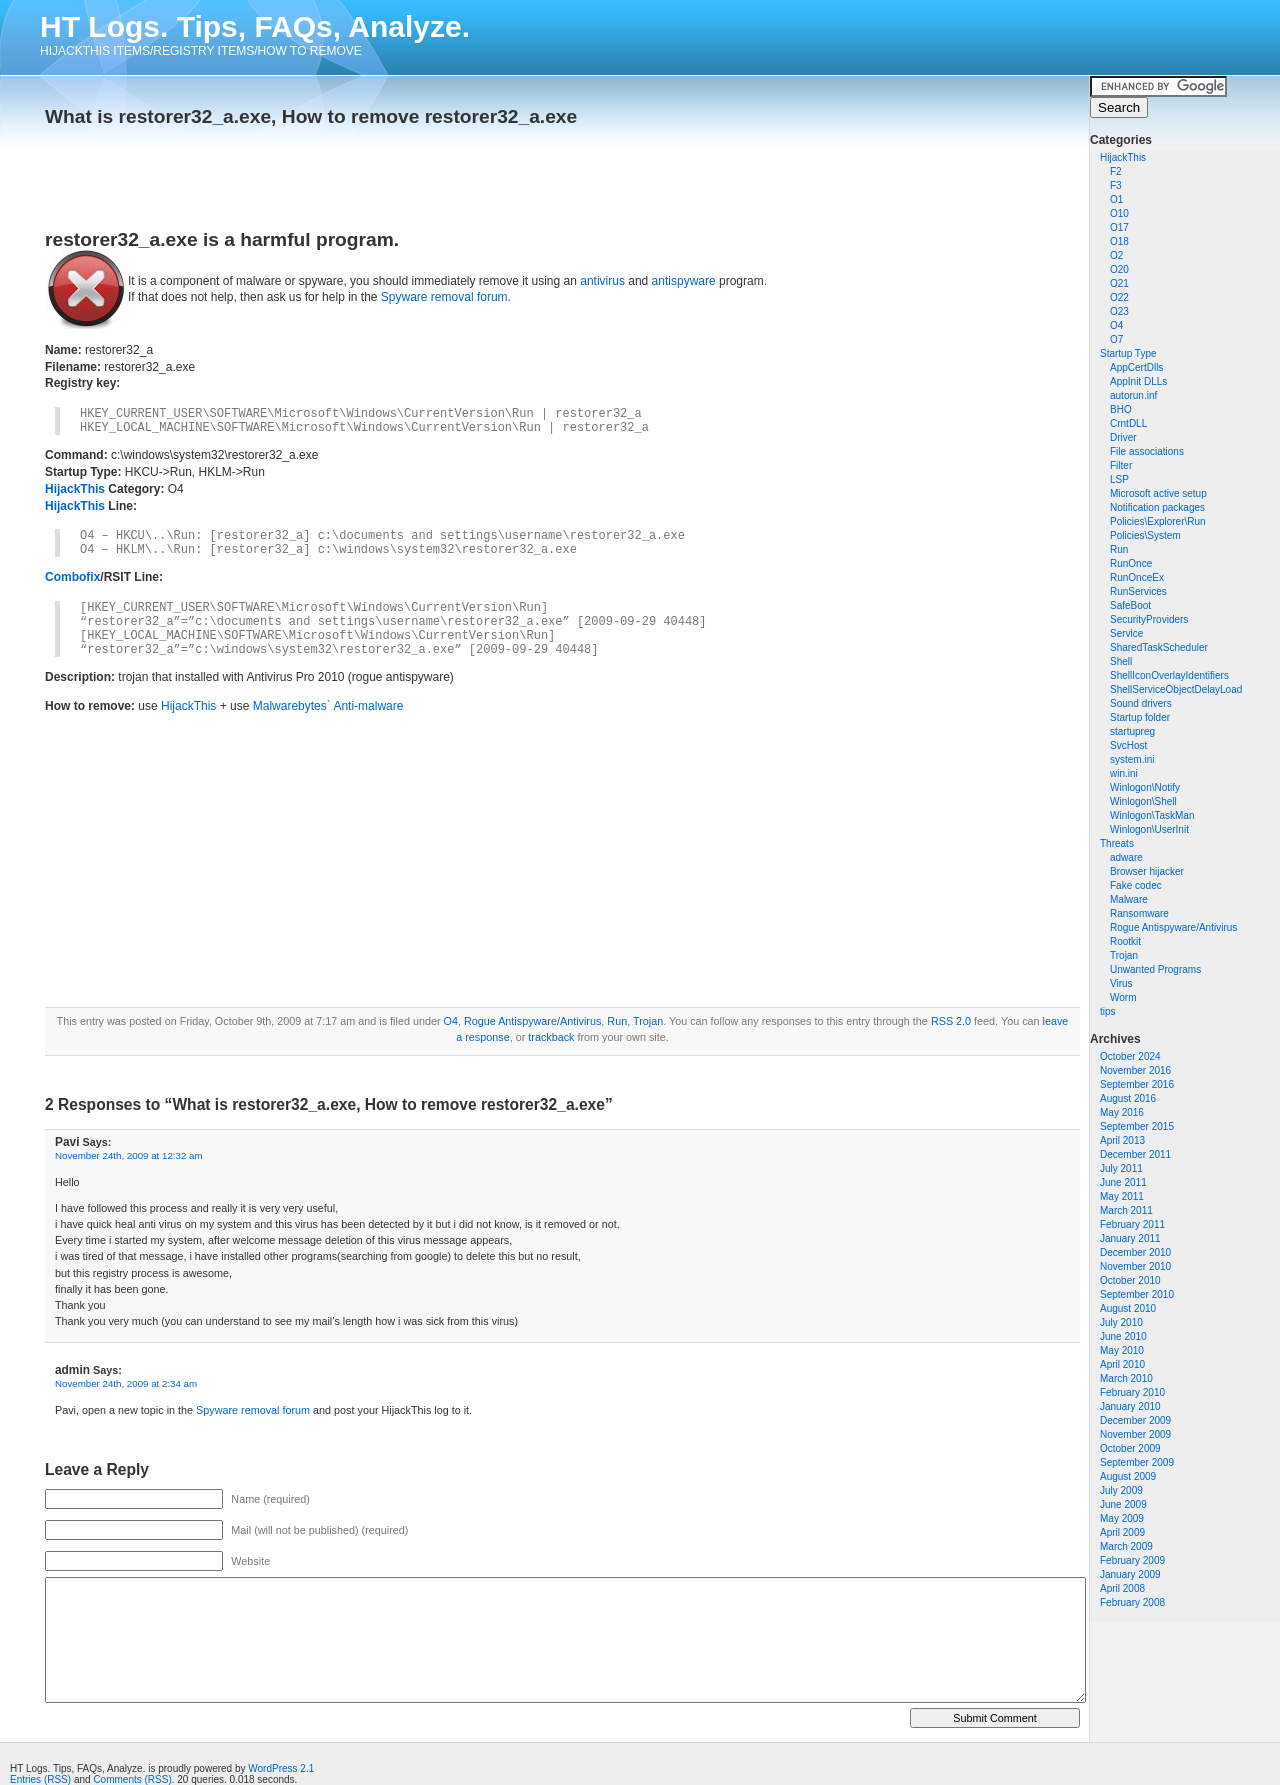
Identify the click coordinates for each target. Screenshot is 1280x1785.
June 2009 (1123, 1504)
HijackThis (1123, 157)
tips (1108, 1011)
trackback (551, 1037)
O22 (1119, 297)
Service (1126, 633)
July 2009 (1121, 1490)
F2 (1116, 171)
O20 (1119, 269)
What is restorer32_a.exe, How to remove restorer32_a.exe (311, 116)
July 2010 (1121, 1322)
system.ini (1132, 759)
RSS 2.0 (951, 1021)
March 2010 (1126, 1378)
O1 (1116, 199)
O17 (1119, 227)
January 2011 (1130, 1238)
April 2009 (1122, 1532)
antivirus (602, 281)
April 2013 (1122, 1140)
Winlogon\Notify (1145, 787)
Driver (1123, 437)
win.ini (1124, 773)
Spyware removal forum (444, 297)
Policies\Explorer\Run (1158, 521)
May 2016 (1122, 1112)
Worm (1123, 997)
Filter (1121, 465)
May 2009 (1122, 1518)
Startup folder (1140, 717)
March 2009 (1126, 1546)
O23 (1119, 311)
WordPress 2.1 (281, 1768)
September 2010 (1137, 1294)
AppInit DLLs (1138, 381)
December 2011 (1135, 1154)
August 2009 (1128, 1476)
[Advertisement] (279, 172)
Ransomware (1139, 913)
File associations (1147, 451)
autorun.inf (1133, 395)
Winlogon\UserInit (1149, 829)
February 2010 (1132, 1392)
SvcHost (1128, 745)
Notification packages (1157, 507)
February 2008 (1132, 1602)
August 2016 (1128, 1098)
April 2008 (1122, 1588)
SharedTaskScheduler (1159, 647)
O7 (1116, 339)
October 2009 (1130, 1448)
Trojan (1124, 955)
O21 (1119, 283)
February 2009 (1132, 1560)
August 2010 (1128, 1308)
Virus (1121, 983)
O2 (1116, 255)
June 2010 (1123, 1336)
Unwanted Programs (1155, 969)
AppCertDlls (1136, 367)
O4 (1116, 325)
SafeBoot (1130, 605)
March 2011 (1126, 1210)
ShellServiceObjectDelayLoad (1176, 689)
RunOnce (1131, 563)
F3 (1116, 185)
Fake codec (1136, 885)
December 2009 (1135, 1420)
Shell (1121, 661)
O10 (1119, 213)
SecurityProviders (1149, 619)
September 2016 (1137, 1084)
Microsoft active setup (1158, 493)
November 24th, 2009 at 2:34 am (126, 1383)
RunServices (1138, 591)
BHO (1121, 409)
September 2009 (1137, 1462)
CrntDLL (1128, 423)
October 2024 (1130, 1056)
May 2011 (1122, 1196)
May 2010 (1122, 1350)
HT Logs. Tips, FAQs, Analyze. (255, 26)
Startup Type (1128, 353)
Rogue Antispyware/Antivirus (1173, 927)
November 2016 (1135, 1070)
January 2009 (1130, 1574)
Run (1119, 549)
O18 (1119, 241)
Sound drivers (1141, 703)
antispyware (684, 281)
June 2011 (1123, 1182)
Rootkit (1125, 941)
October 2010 (1130, 1280)
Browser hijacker (1147, 871)
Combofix (72, 577)
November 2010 (1135, 1266)
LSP (1119, 479)
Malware (1129, 899)
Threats (1117, 843)
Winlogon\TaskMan (1152, 815)
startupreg (1132, 731)
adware (1126, 857)
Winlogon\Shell (1143, 801)
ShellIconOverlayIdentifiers (1169, 675)
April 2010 (1122, 1364)
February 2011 (1132, 1224)
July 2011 (1121, 1168)
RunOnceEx (1137, 577)
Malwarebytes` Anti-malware (328, 706)
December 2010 (1135, 1252)
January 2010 (1130, 1406)
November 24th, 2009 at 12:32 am (129, 1155)
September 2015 (1137, 1126)
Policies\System (1145, 535)
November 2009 (1135, 1434)
